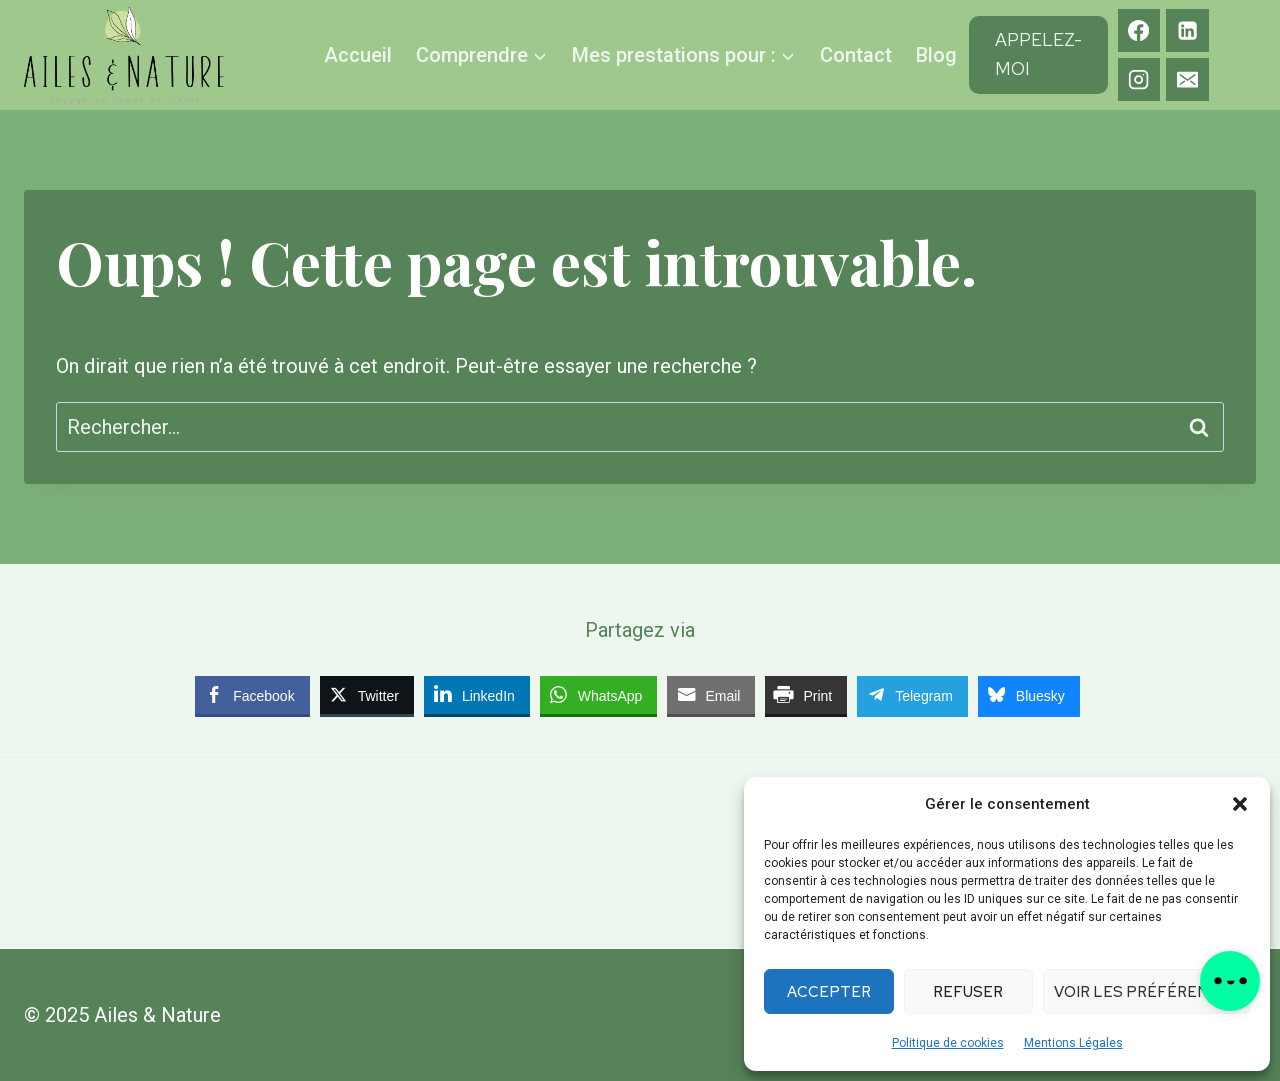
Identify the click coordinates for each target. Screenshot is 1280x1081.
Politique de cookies (948, 1043)
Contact (856, 55)
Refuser (968, 992)
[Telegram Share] (912, 695)
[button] (1240, 804)
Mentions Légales (1073, 1043)
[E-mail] (1187, 79)
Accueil (358, 55)
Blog (936, 55)
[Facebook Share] (252, 695)
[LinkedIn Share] (477, 695)
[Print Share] (806, 695)
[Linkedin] (1187, 30)
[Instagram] (1139, 79)
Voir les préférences (1146, 992)
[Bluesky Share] (1029, 695)
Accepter (829, 992)
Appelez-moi (1038, 54)
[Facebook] (1139, 30)
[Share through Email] (711, 695)
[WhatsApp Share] (599, 695)
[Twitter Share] (367, 695)
